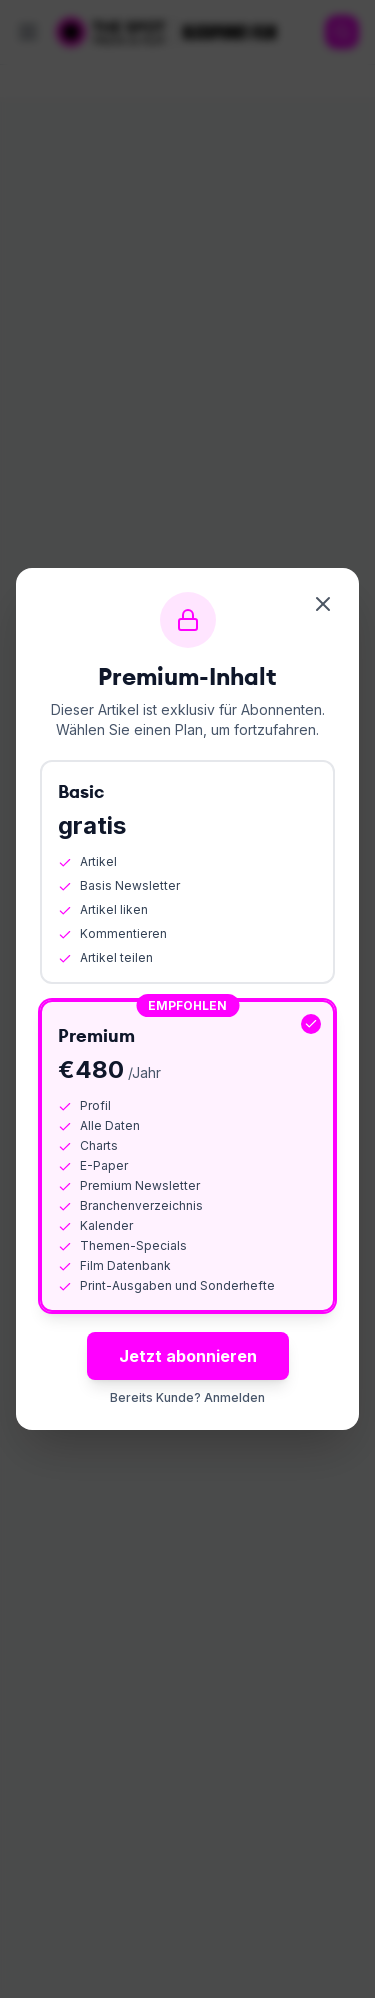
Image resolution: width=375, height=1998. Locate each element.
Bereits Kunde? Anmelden (187, 1397)
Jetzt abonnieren (188, 1356)
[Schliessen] (323, 604)
